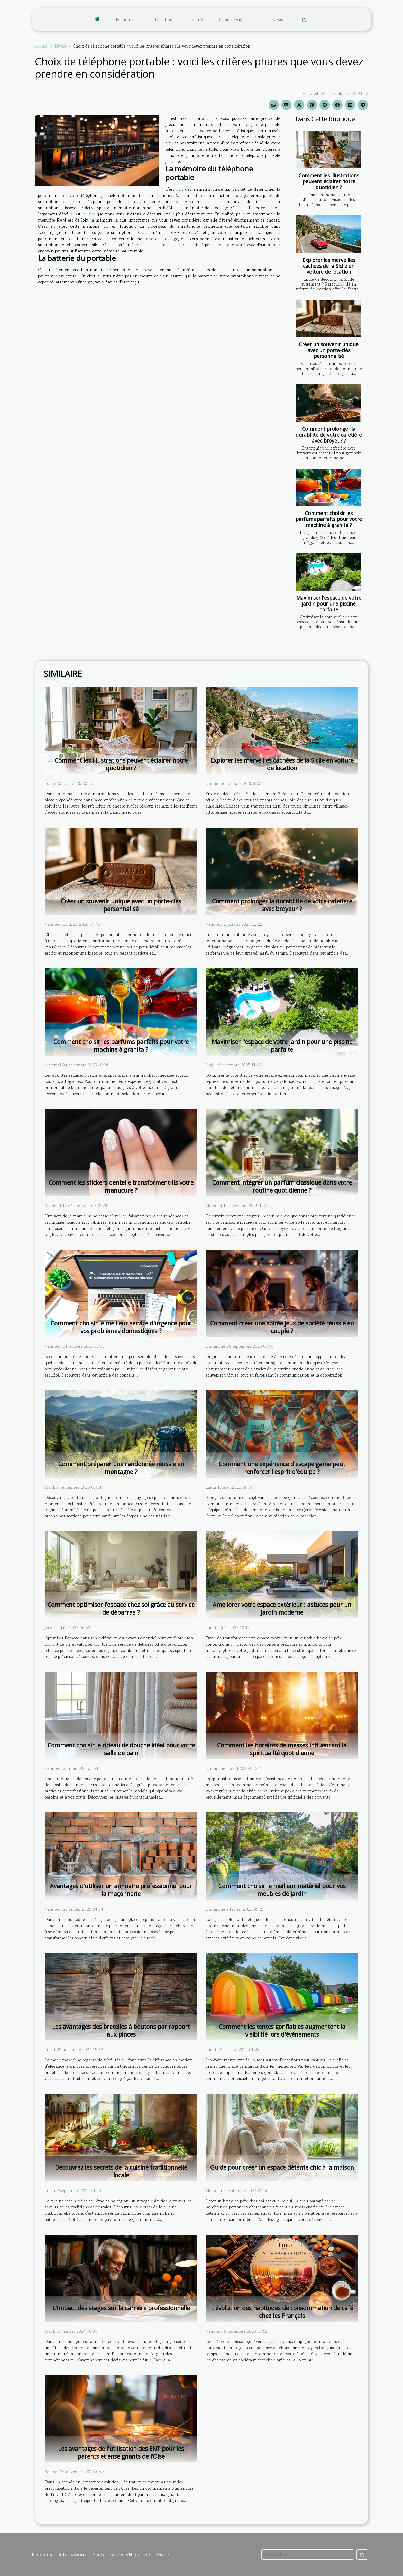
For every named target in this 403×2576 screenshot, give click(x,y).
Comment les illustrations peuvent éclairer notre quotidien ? (329, 181)
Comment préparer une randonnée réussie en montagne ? (121, 1468)
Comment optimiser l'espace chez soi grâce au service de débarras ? (121, 1608)
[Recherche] (307, 2554)
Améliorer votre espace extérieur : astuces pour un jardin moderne (282, 1608)
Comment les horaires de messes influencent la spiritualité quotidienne (282, 1749)
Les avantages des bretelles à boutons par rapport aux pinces (121, 2030)
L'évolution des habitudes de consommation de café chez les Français (282, 2312)
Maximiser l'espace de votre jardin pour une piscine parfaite (328, 603)
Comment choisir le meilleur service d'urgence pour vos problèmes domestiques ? (121, 1327)
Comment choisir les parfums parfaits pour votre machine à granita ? (329, 519)
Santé (197, 19)
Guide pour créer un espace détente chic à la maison (282, 2167)
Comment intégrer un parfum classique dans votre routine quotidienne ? (282, 1186)
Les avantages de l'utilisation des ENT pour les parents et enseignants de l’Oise (121, 2452)
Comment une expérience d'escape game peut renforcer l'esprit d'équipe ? (282, 1468)
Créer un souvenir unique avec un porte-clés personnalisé (329, 350)
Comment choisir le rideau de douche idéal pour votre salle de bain (121, 1749)
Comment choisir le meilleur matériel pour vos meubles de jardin (282, 1890)
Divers (278, 19)
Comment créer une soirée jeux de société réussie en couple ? (282, 1327)
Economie (125, 19)
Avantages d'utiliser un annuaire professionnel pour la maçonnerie (121, 1890)
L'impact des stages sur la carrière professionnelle (121, 2308)
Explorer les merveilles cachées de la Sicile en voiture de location (329, 265)
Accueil (42, 46)
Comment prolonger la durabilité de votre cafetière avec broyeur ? (329, 434)
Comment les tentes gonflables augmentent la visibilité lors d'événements (282, 2030)
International (163, 19)
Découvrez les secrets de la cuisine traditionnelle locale (121, 2171)
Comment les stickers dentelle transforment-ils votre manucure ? (121, 1186)
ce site (88, 214)
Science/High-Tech (237, 19)
